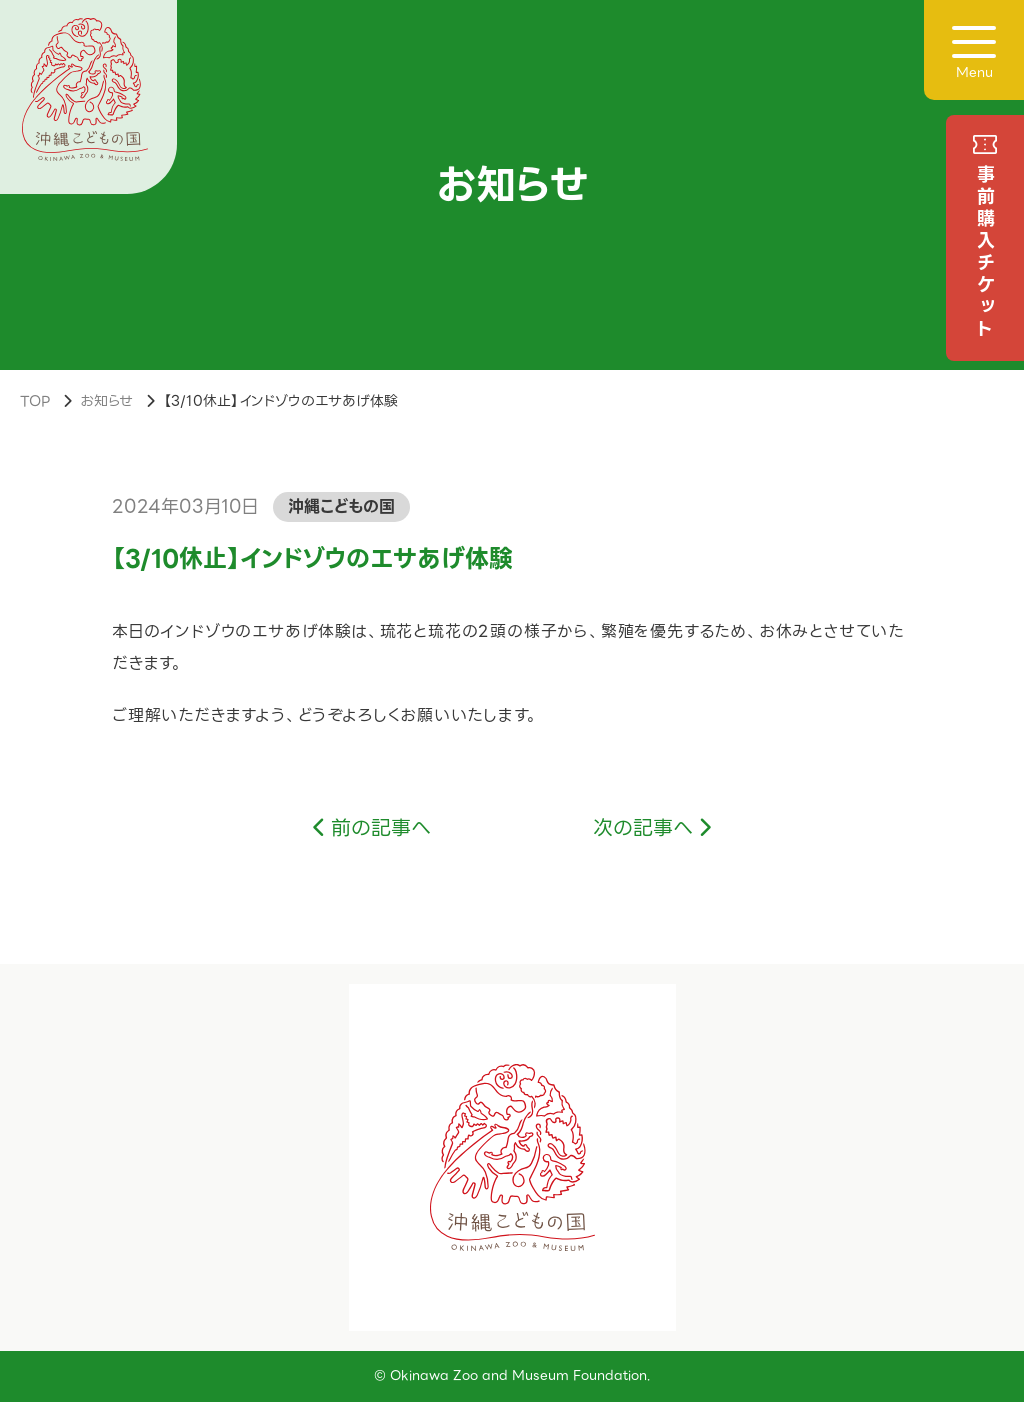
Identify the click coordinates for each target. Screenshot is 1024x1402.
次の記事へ (643, 828)
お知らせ (106, 401)
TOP (35, 401)
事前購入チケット (985, 253)
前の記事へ (381, 828)
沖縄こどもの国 (341, 506)
